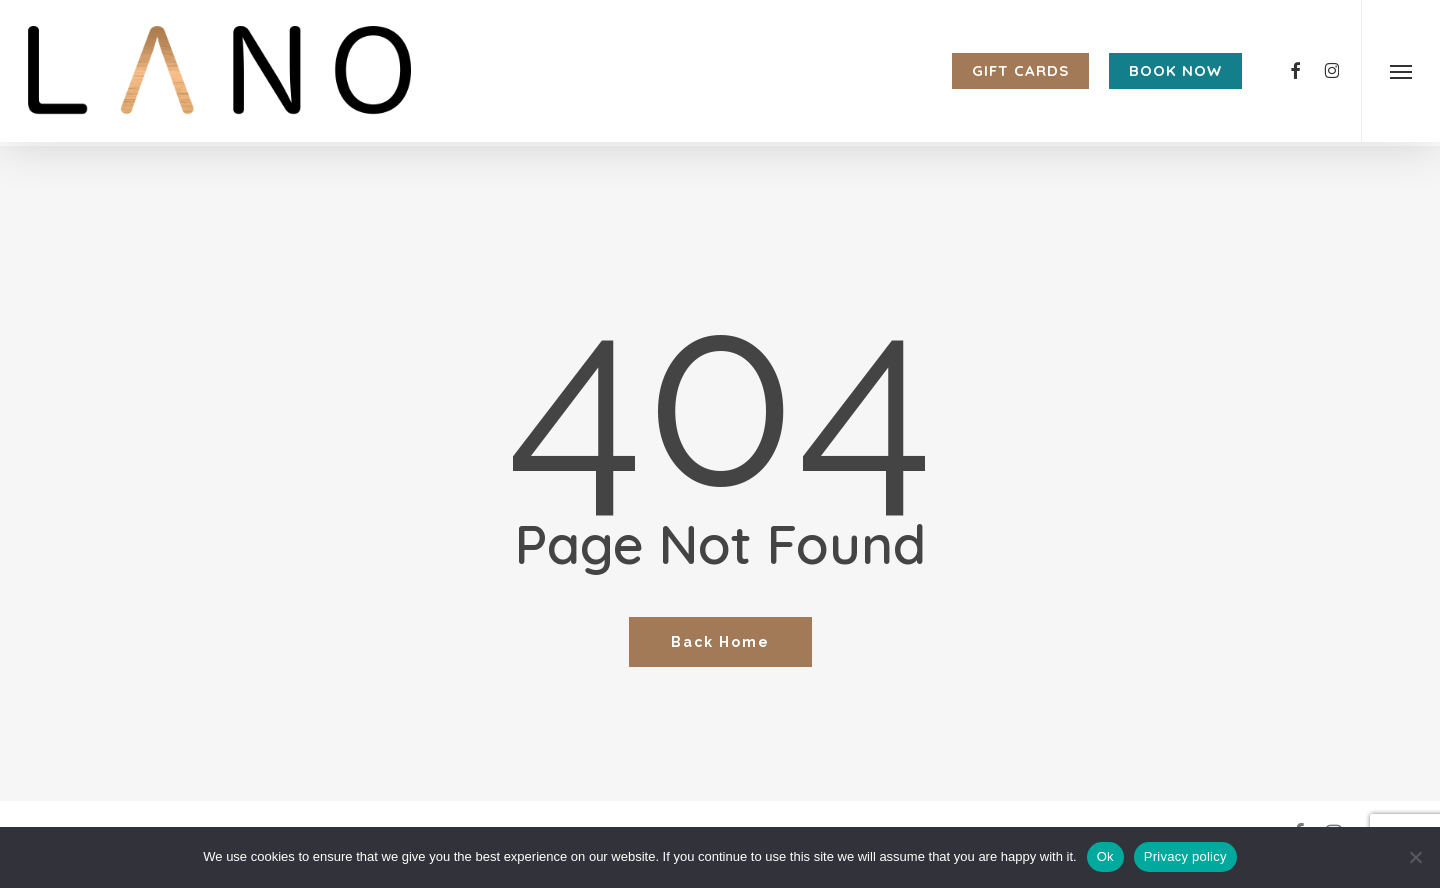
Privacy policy (1185, 856)
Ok (1105, 856)
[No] (1415, 857)
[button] (1400, 73)
